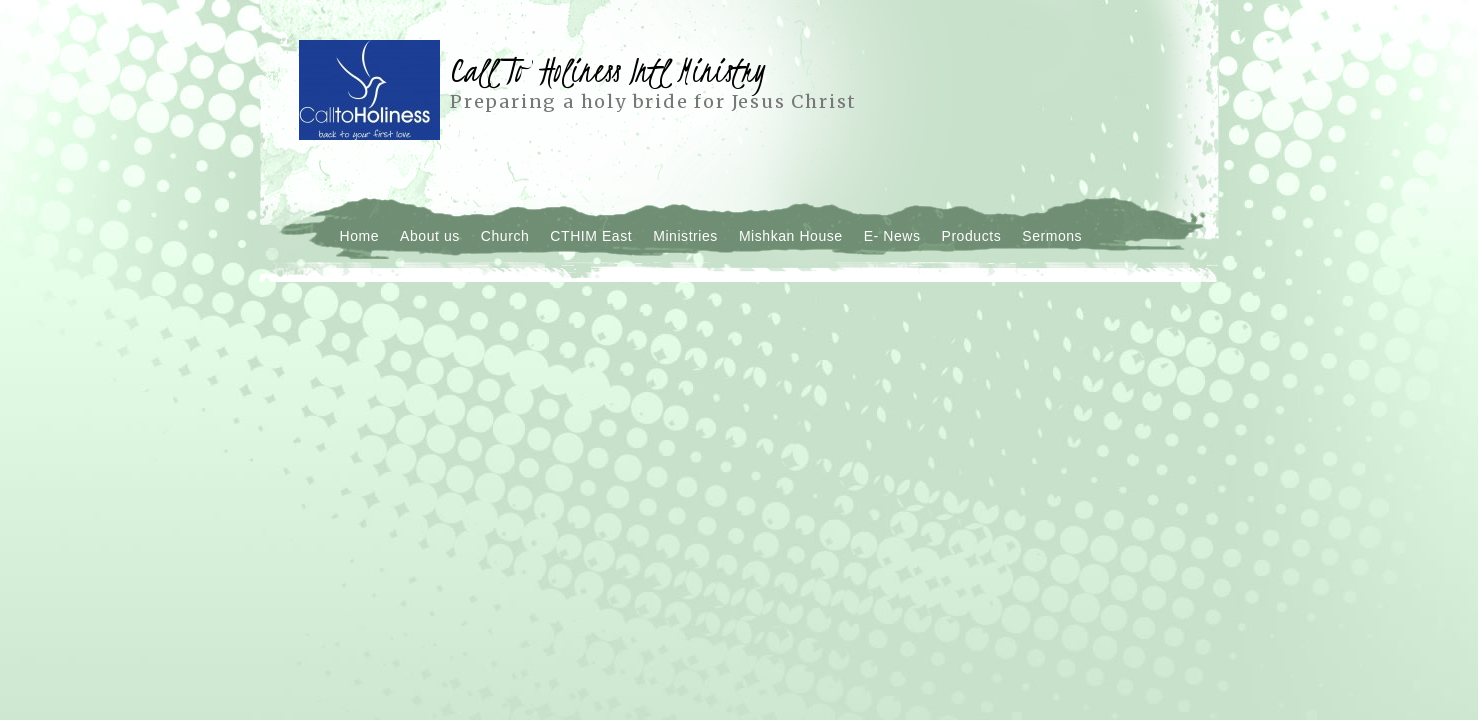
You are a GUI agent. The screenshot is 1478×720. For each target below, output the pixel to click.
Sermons (1052, 236)
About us (430, 236)
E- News (892, 236)
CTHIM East (591, 236)
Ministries (685, 236)
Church (505, 236)
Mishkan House (791, 236)
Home (360, 236)
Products (972, 236)
